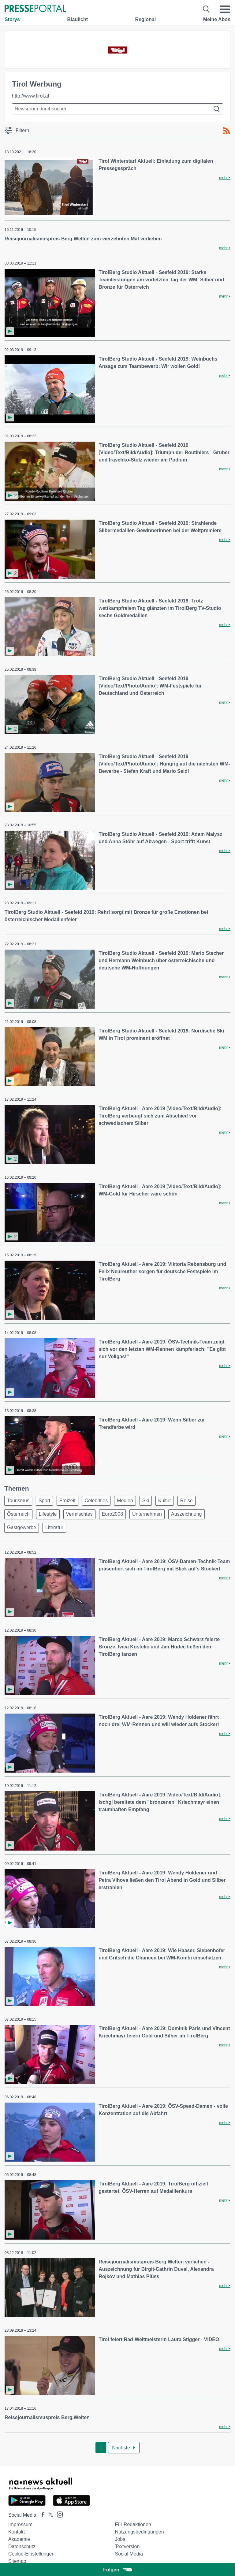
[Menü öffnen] (224, 9)
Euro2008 (112, 1514)
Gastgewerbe (21, 1527)
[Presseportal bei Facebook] (41, 2515)
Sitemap (17, 2561)
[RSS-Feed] (226, 130)
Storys (12, 19)
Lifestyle (48, 1514)
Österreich (18, 1514)
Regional (145, 19)
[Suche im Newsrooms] (117, 108)
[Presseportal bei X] (48, 2515)
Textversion (127, 2546)
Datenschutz (21, 2546)
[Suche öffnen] (206, 9)
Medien (125, 1500)
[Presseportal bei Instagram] (58, 2514)
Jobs (120, 2539)
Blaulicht (77, 19)
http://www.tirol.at (30, 95)
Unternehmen (147, 1514)
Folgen (117, 2569)
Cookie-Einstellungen (31, 2553)
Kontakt (16, 2531)
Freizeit (67, 1500)
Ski (145, 1500)
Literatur (54, 1527)
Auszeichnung (186, 1514)
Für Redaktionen (133, 2524)
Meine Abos (216, 19)
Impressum (20, 2524)
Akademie (19, 2539)
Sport (44, 1500)
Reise (186, 1500)
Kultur (164, 1500)
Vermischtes (79, 1514)
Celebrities (96, 1500)
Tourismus (18, 1500)
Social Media (129, 2553)
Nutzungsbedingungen (139, 2531)
